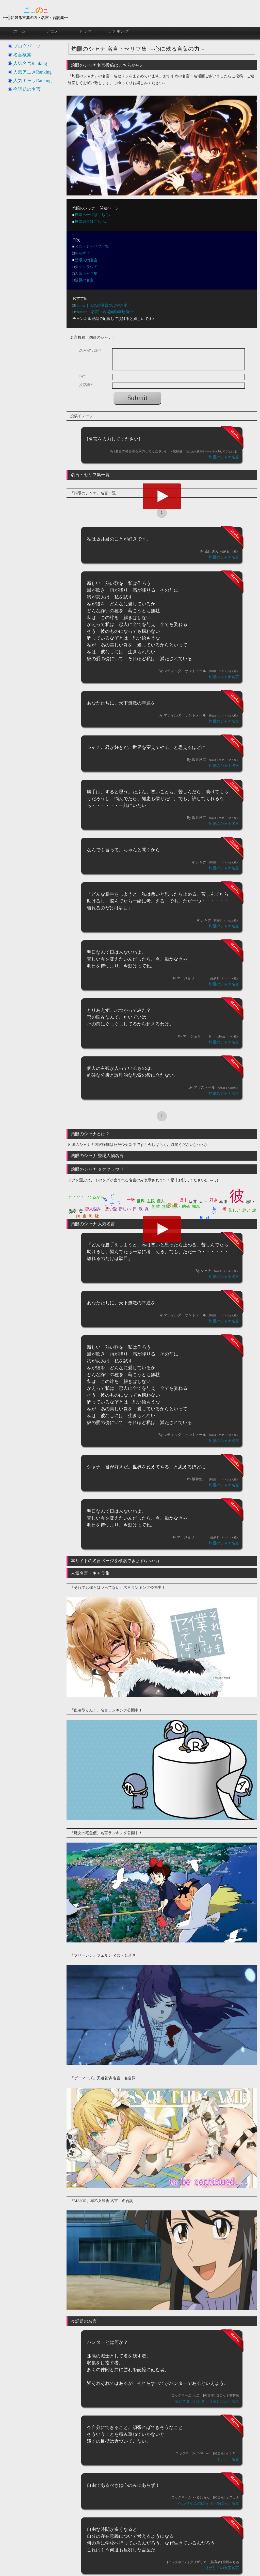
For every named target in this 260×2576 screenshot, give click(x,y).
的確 (186, 1206)
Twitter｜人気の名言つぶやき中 (101, 305)
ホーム (19, 31)
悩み (97, 1209)
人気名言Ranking (30, 63)
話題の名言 (84, 280)
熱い (176, 1206)
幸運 (223, 1201)
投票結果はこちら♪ (91, 222)
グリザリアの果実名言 (220, 2568)
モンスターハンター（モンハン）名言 (206, 2401)
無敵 (156, 1206)
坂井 (193, 1201)
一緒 (131, 1200)
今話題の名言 (27, 89)
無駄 (166, 1206)
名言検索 (22, 54)
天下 (203, 1201)
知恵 (196, 1206)
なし (106, 1199)
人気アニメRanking (32, 72)
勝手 (184, 1200)
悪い (109, 1209)
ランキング (118, 31)
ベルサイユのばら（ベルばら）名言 (208, 2503)
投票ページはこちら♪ (93, 215)
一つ (119, 1201)
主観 (151, 1201)
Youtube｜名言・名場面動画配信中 (104, 312)
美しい (215, 1208)
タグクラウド (86, 267)
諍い (246, 1210)
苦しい (234, 1210)
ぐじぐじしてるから (86, 1197)
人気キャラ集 (86, 274)
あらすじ (82, 253)
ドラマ (85, 31)
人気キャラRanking (32, 80)
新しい (125, 1209)
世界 (141, 1201)
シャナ (112, 1197)
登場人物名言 (86, 260)
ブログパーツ (27, 46)
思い (250, 1201)
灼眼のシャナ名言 (224, 457)
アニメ (52, 31)
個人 (161, 1201)
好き (213, 1200)
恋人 (89, 1209)
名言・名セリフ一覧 (92, 246)
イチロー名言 (227, 2459)
